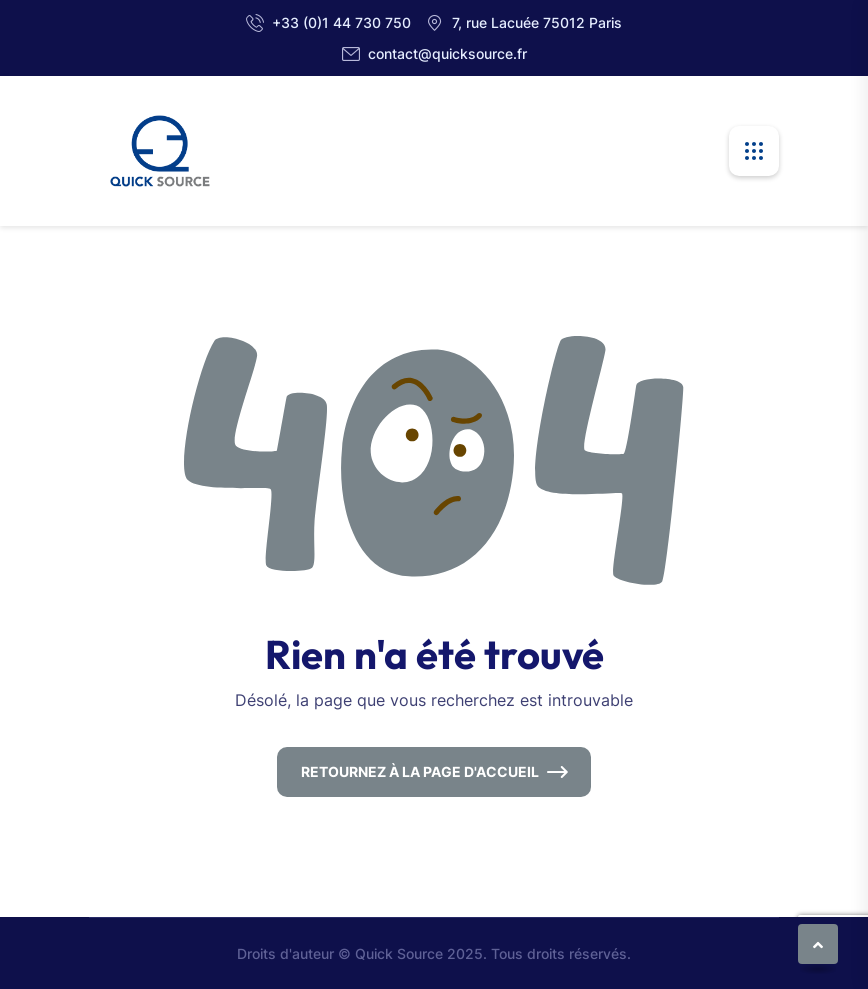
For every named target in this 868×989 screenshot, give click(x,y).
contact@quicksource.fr (447, 53)
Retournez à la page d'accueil (420, 771)
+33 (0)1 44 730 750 (341, 22)
